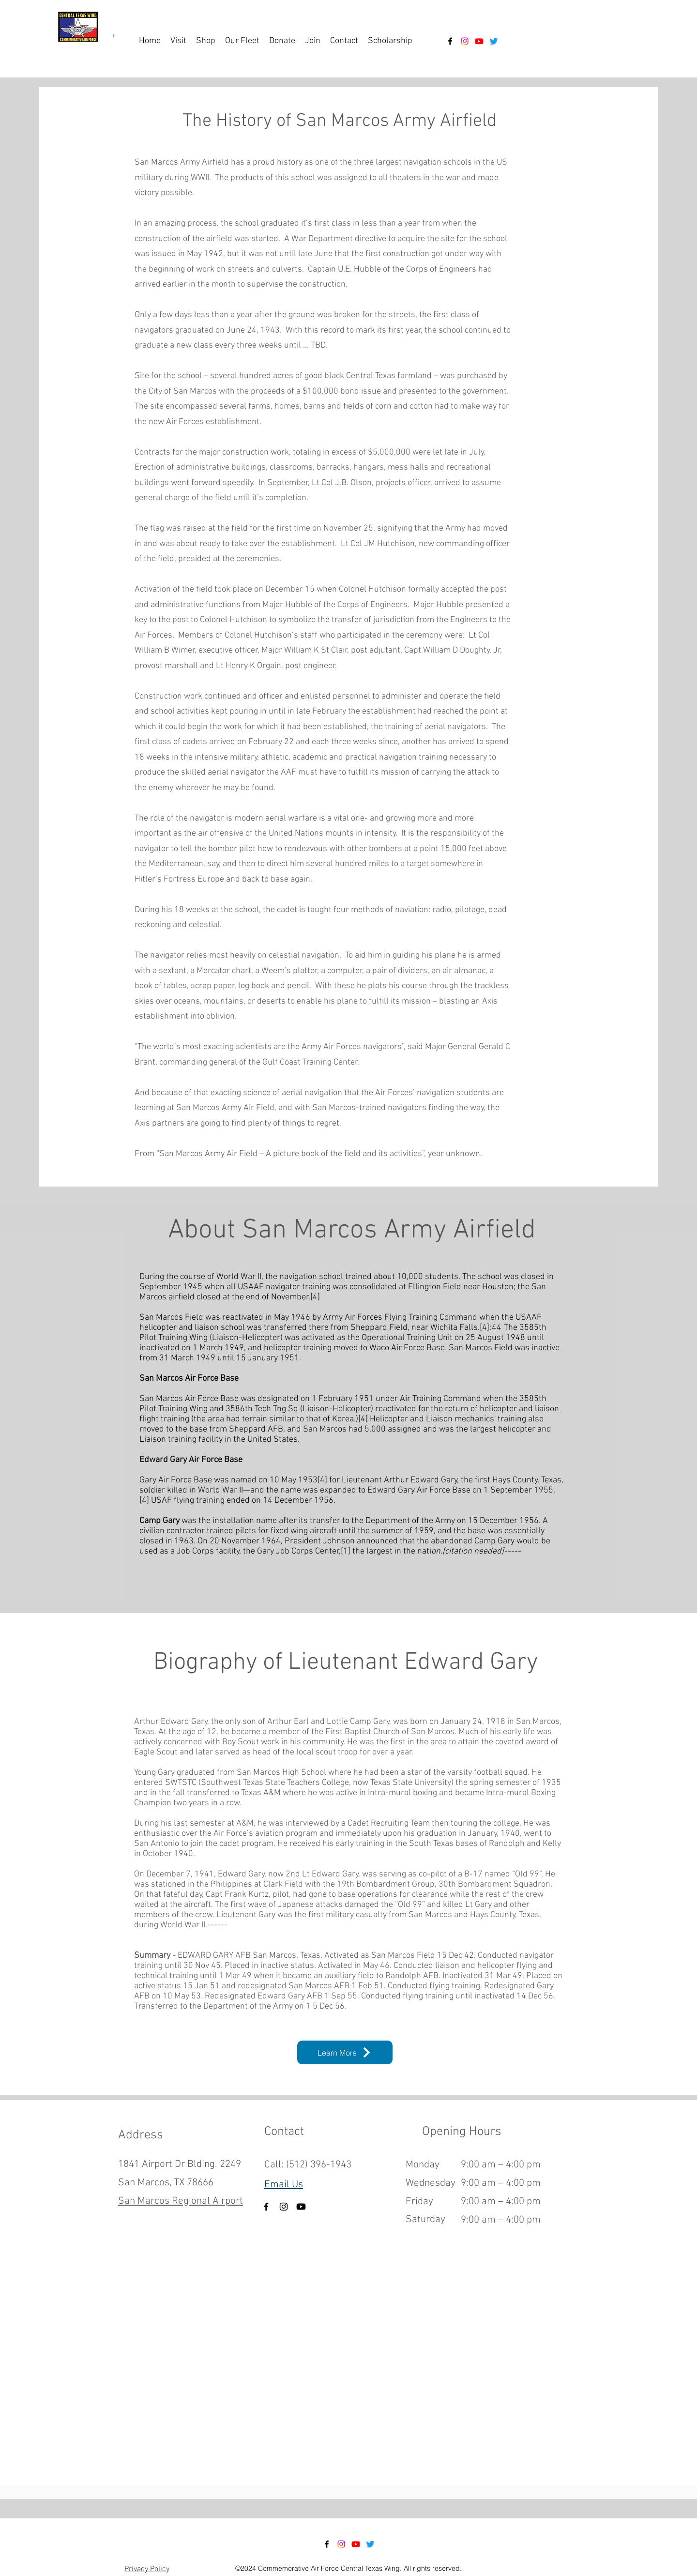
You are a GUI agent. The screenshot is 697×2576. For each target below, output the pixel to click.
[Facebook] (266, 2206)
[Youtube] (479, 41)
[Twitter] (494, 41)
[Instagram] (465, 41)
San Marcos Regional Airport (180, 2201)
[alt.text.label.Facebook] (450, 41)
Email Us (283, 2185)
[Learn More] (345, 2052)
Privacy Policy (146, 2569)
